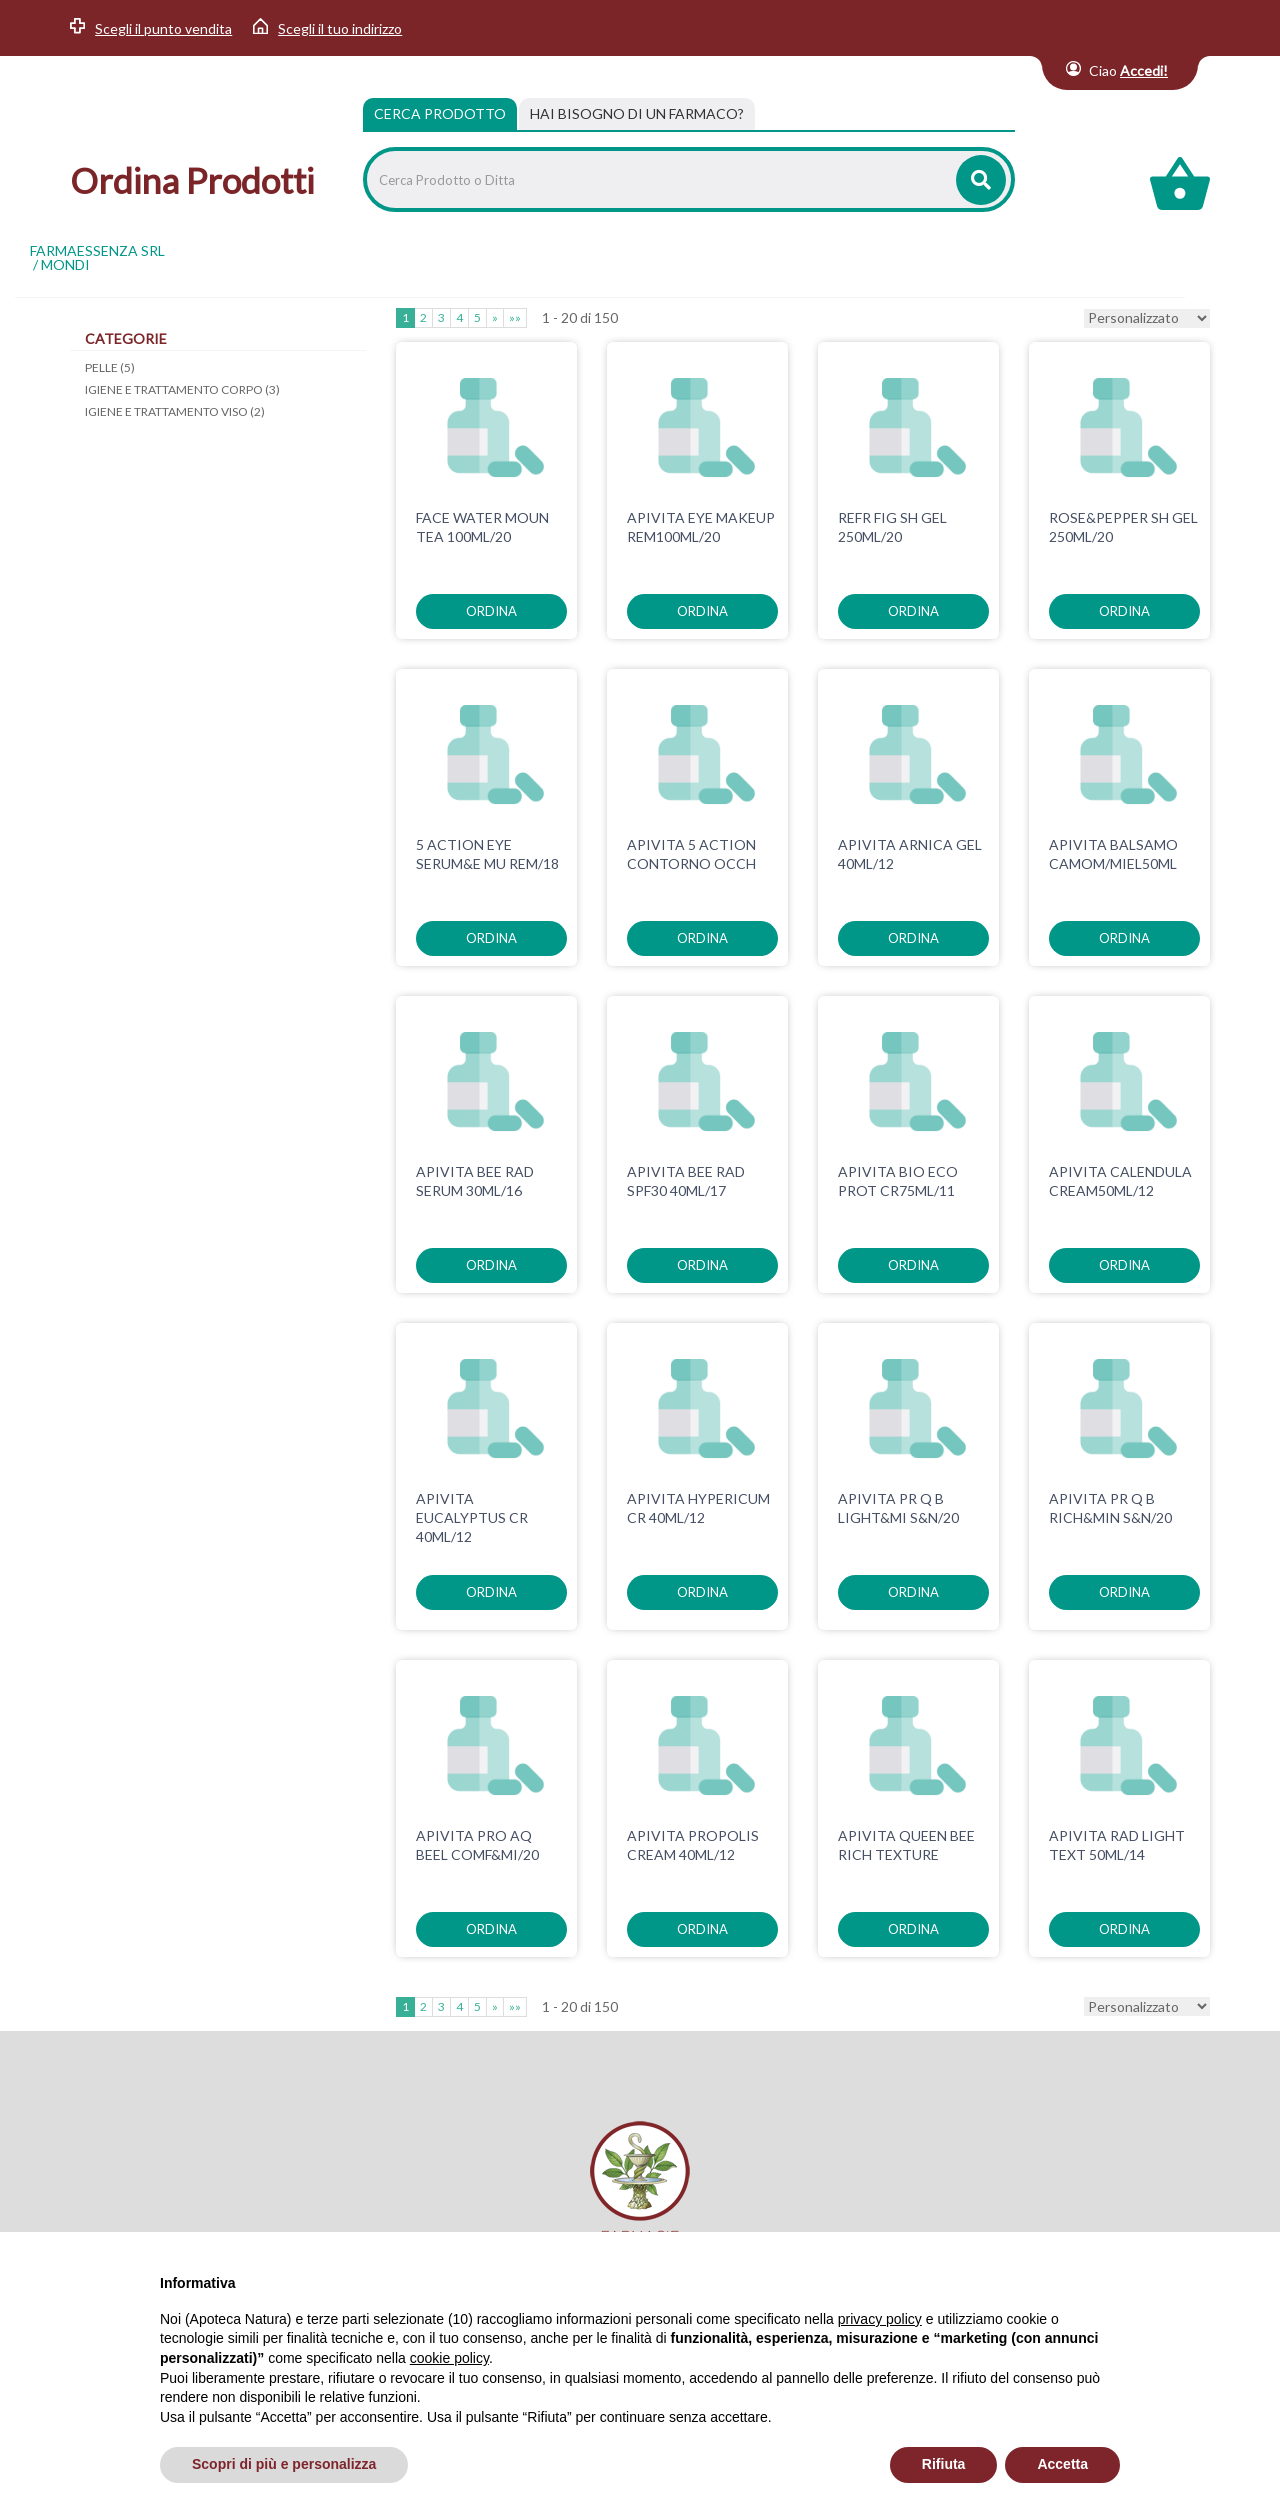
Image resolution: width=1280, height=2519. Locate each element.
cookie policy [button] (449, 2358)
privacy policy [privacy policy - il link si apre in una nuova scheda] (880, 2319)
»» (515, 317)
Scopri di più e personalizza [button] (284, 2464)
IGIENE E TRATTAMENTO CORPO (182, 389)
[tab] (637, 114)
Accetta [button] (1062, 2464)
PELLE (110, 367)
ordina (491, 611)
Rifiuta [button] (944, 2464)
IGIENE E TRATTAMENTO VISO (175, 411)
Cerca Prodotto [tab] (440, 113)
